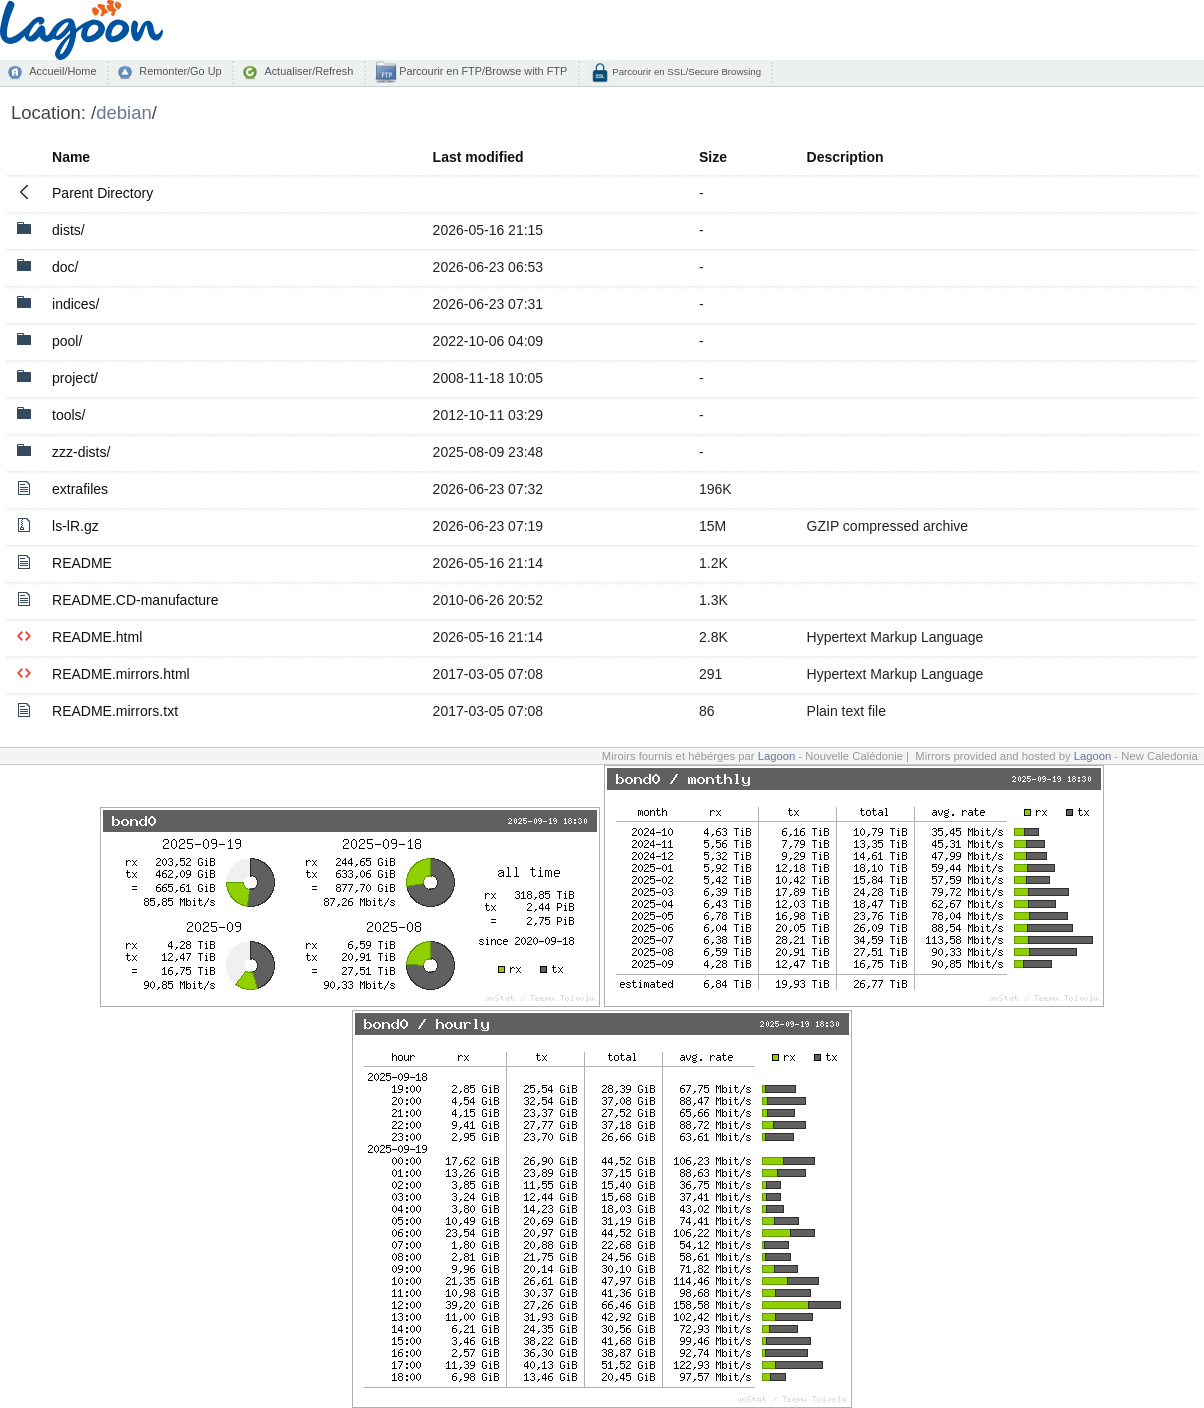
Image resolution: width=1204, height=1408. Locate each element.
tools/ (68, 415)
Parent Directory (102, 193)
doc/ (65, 267)
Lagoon (777, 756)
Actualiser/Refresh (308, 71)
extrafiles (80, 489)
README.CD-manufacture (135, 600)
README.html (97, 637)
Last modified (478, 157)
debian (123, 112)
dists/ (68, 230)
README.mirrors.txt (115, 711)
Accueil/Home (62, 71)
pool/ (67, 341)
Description (845, 157)
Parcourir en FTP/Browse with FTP (481, 71)
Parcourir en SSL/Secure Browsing (685, 71)
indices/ (75, 304)
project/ (75, 378)
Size (713, 157)
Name (71, 157)
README (82, 563)
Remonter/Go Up (180, 71)
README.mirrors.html (121, 674)
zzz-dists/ (81, 452)
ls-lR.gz (75, 526)
